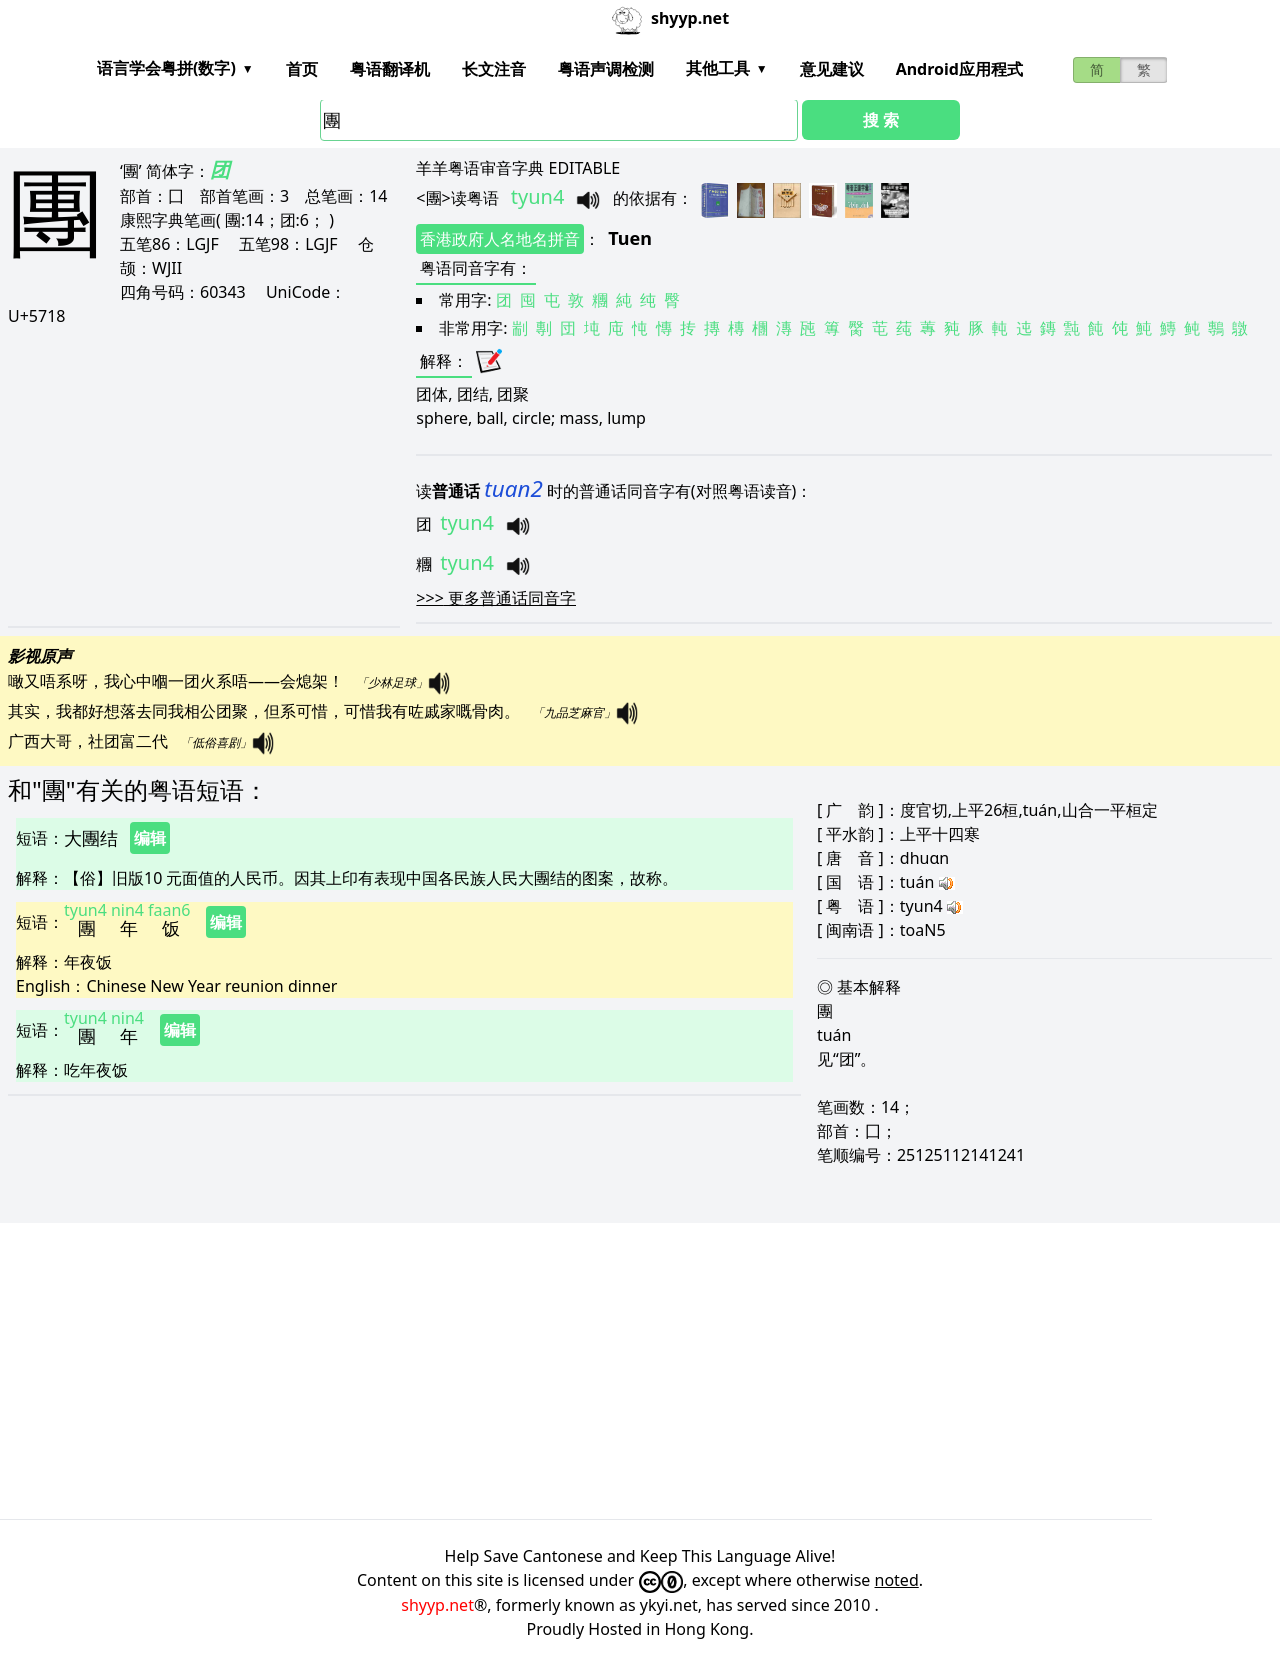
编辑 (150, 838)
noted (897, 1580)
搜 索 (881, 120)
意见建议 (832, 69)
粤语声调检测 (606, 69)
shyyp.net (437, 1605)
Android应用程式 (959, 69)
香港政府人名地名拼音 (500, 239)
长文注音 (494, 69)
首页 (302, 69)
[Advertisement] (194, 476)
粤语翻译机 (390, 69)
